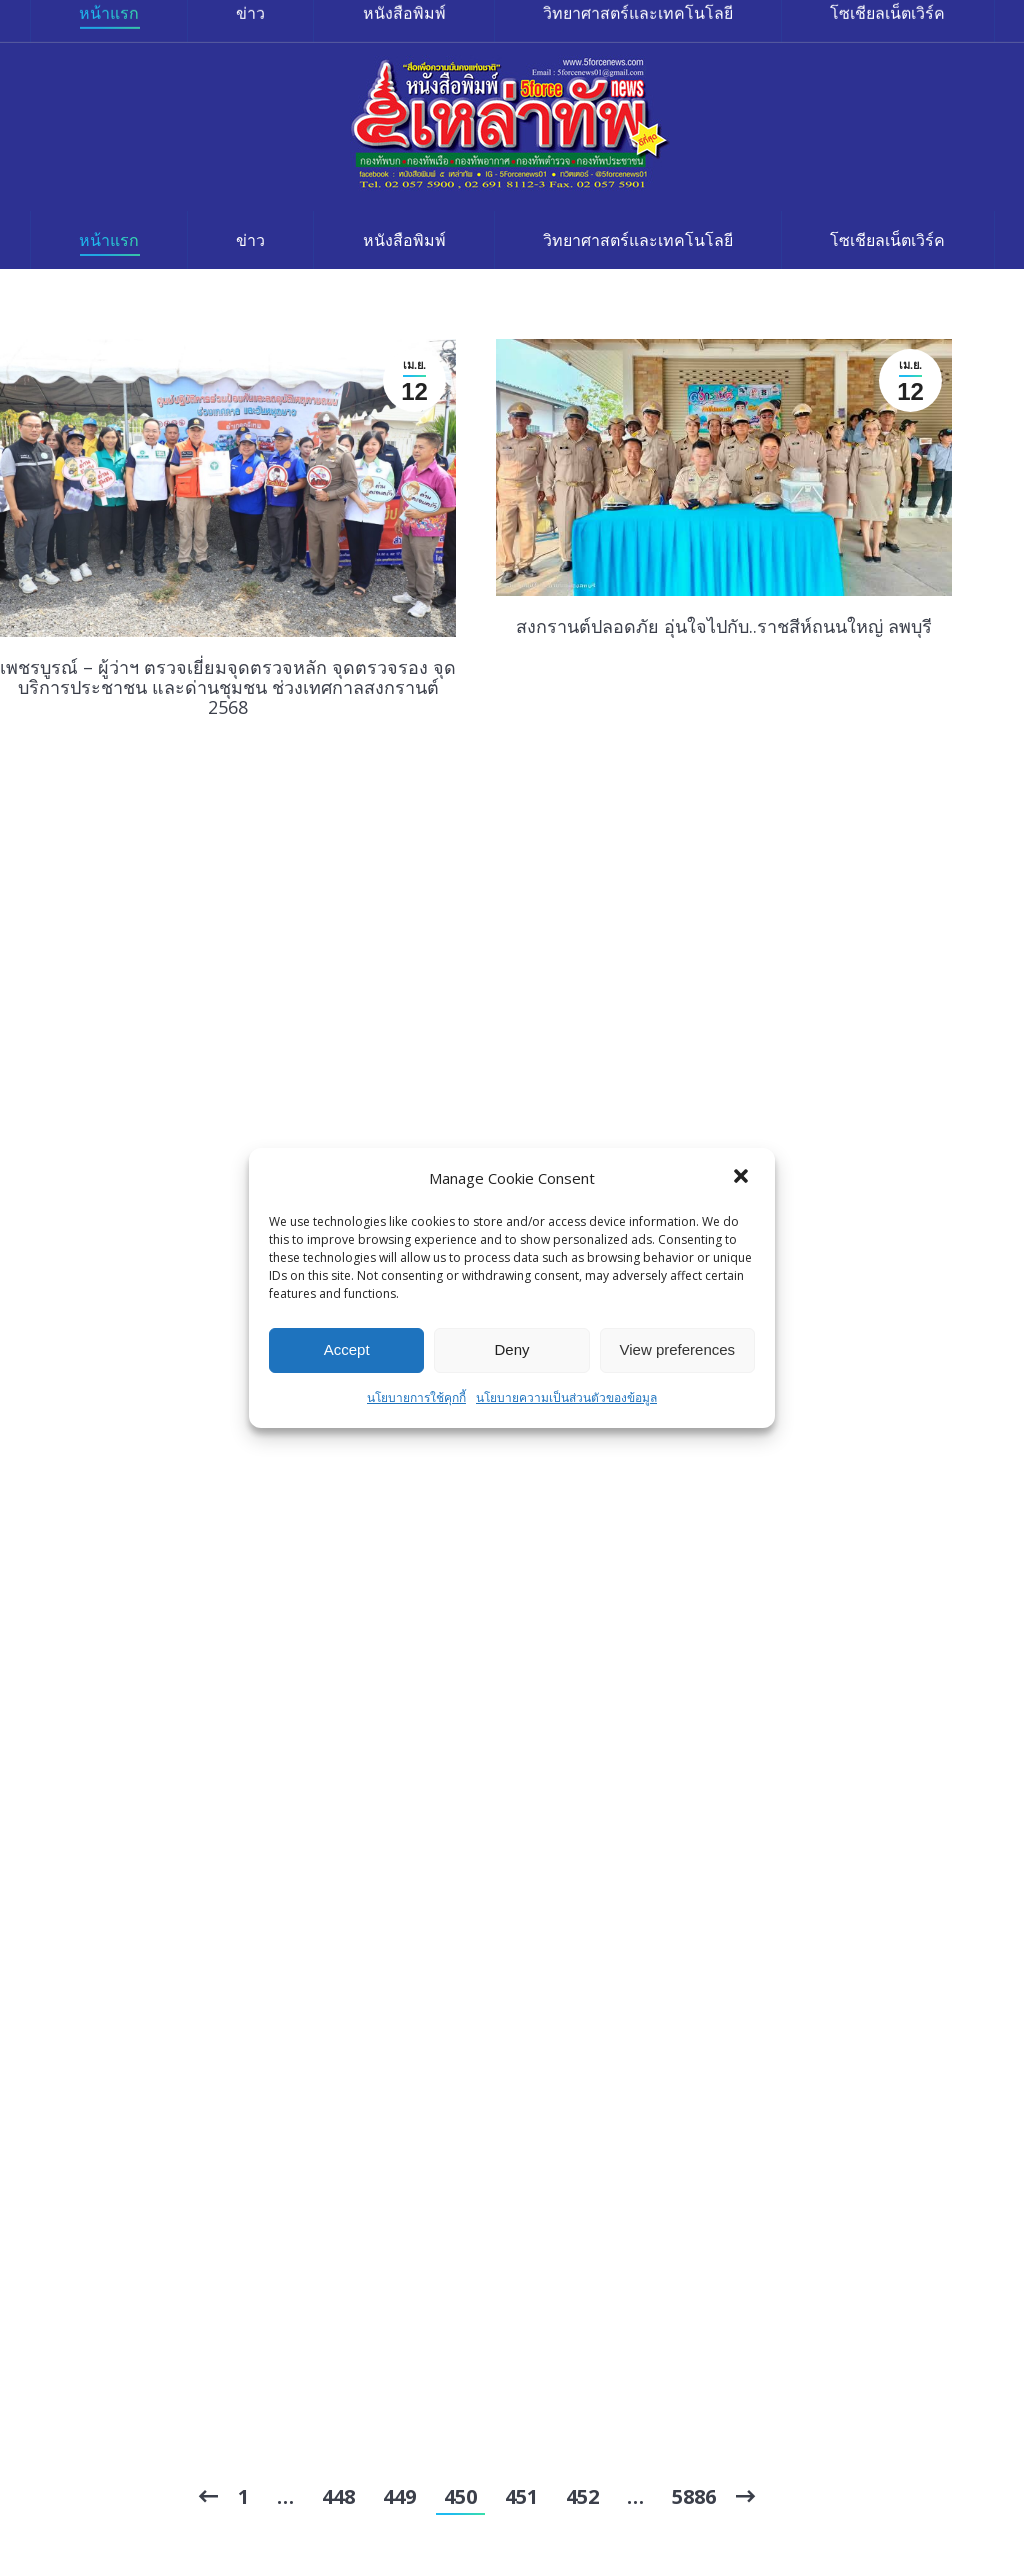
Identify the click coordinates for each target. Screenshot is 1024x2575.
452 (582, 2496)
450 (460, 2496)
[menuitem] (108, 240)
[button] (743, 1178)
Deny (511, 1349)
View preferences (678, 1349)
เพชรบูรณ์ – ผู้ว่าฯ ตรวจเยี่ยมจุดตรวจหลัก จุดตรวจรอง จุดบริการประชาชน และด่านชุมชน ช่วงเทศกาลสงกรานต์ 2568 (228, 687)
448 (338, 2496)
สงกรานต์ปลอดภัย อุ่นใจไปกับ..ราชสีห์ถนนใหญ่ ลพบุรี (724, 626)
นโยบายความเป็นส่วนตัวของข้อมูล (566, 1397)
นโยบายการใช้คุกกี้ (416, 1397)
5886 (694, 2496)
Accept (347, 1349)
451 (521, 2496)
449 (399, 2496)
